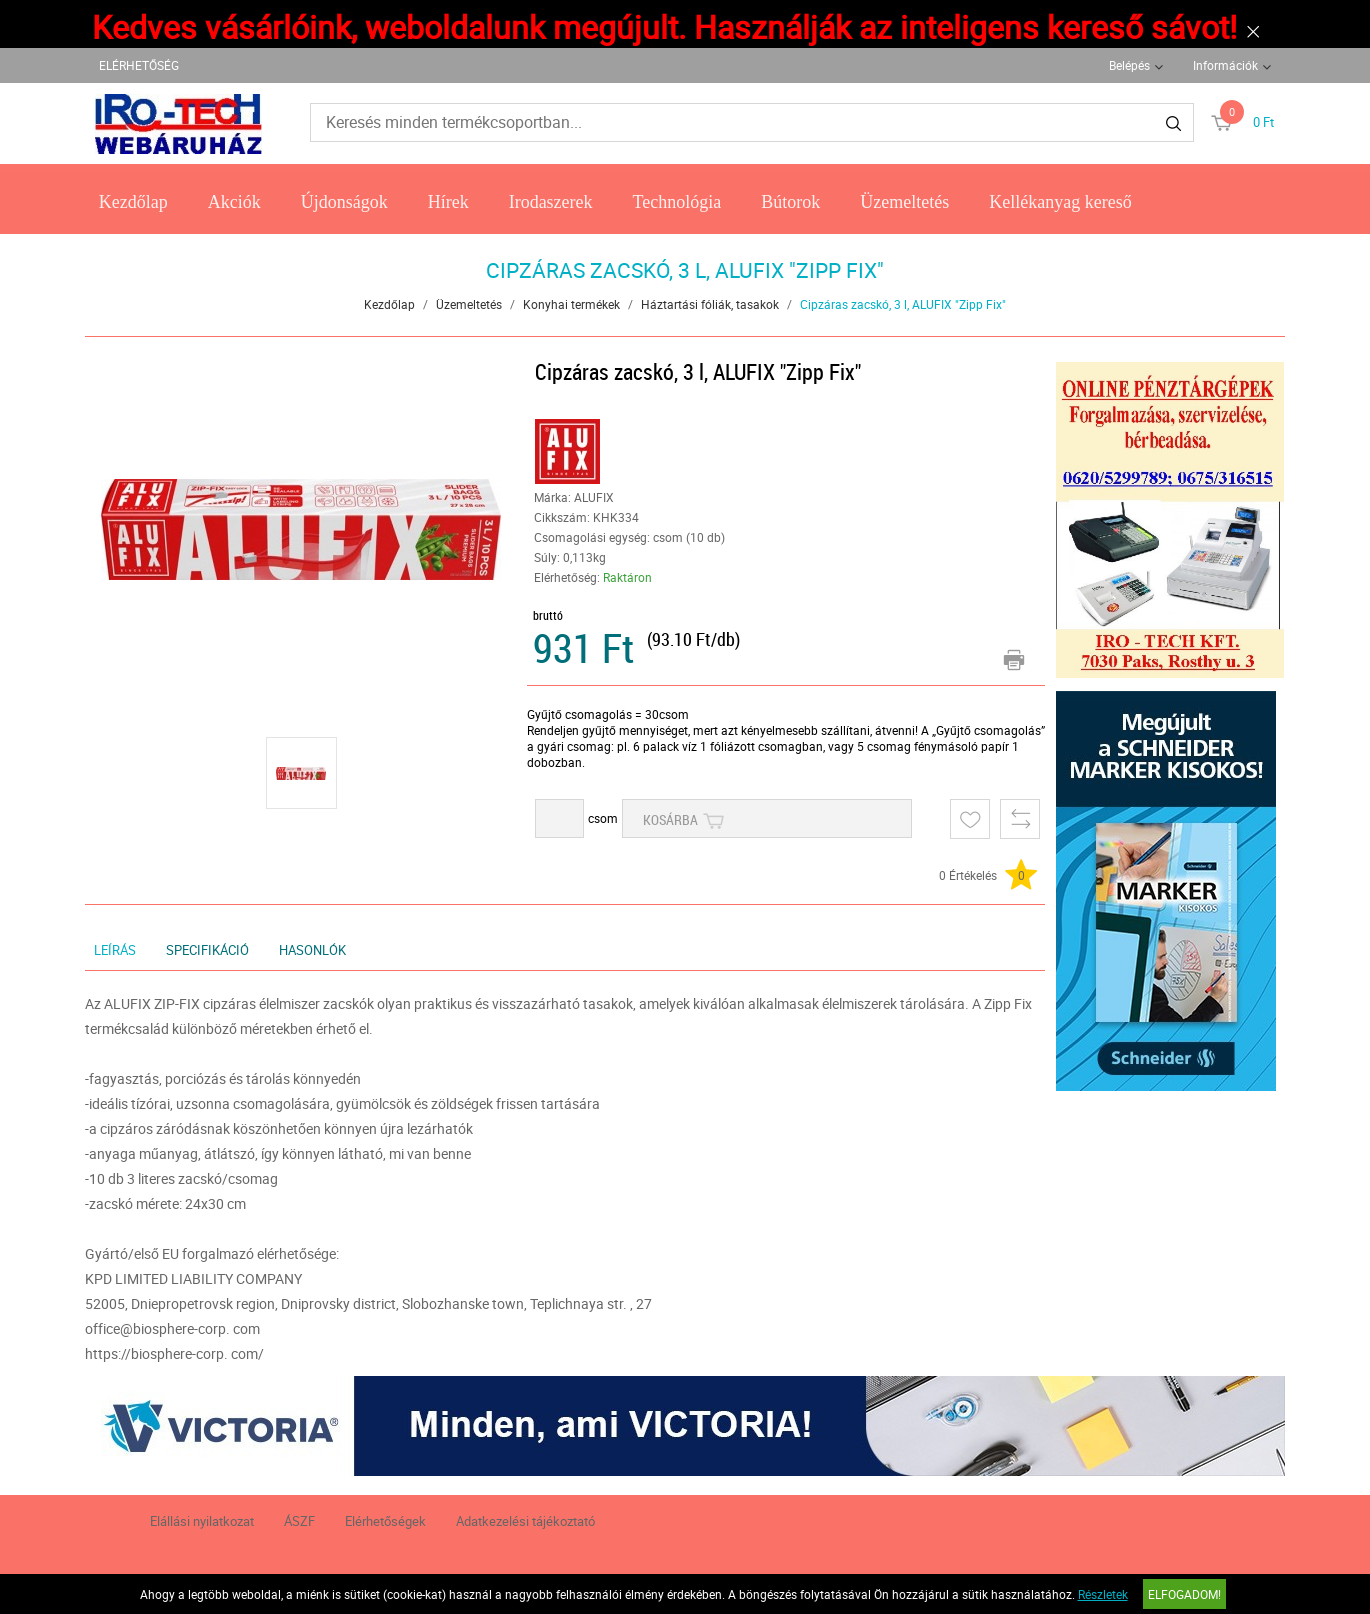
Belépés (1129, 65)
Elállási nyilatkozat (202, 1521)
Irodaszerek (551, 202)
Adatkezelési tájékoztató (525, 1521)
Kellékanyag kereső (1060, 202)
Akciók (234, 202)
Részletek (1103, 1594)
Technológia (677, 202)
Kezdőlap (133, 202)
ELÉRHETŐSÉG (139, 65)
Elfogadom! (1184, 1594)
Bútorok (790, 202)
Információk (1225, 65)
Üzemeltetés (904, 202)
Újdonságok (344, 202)
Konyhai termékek (571, 304)
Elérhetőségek (385, 1521)
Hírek (448, 202)
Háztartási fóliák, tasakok (710, 304)
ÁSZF (299, 1521)
